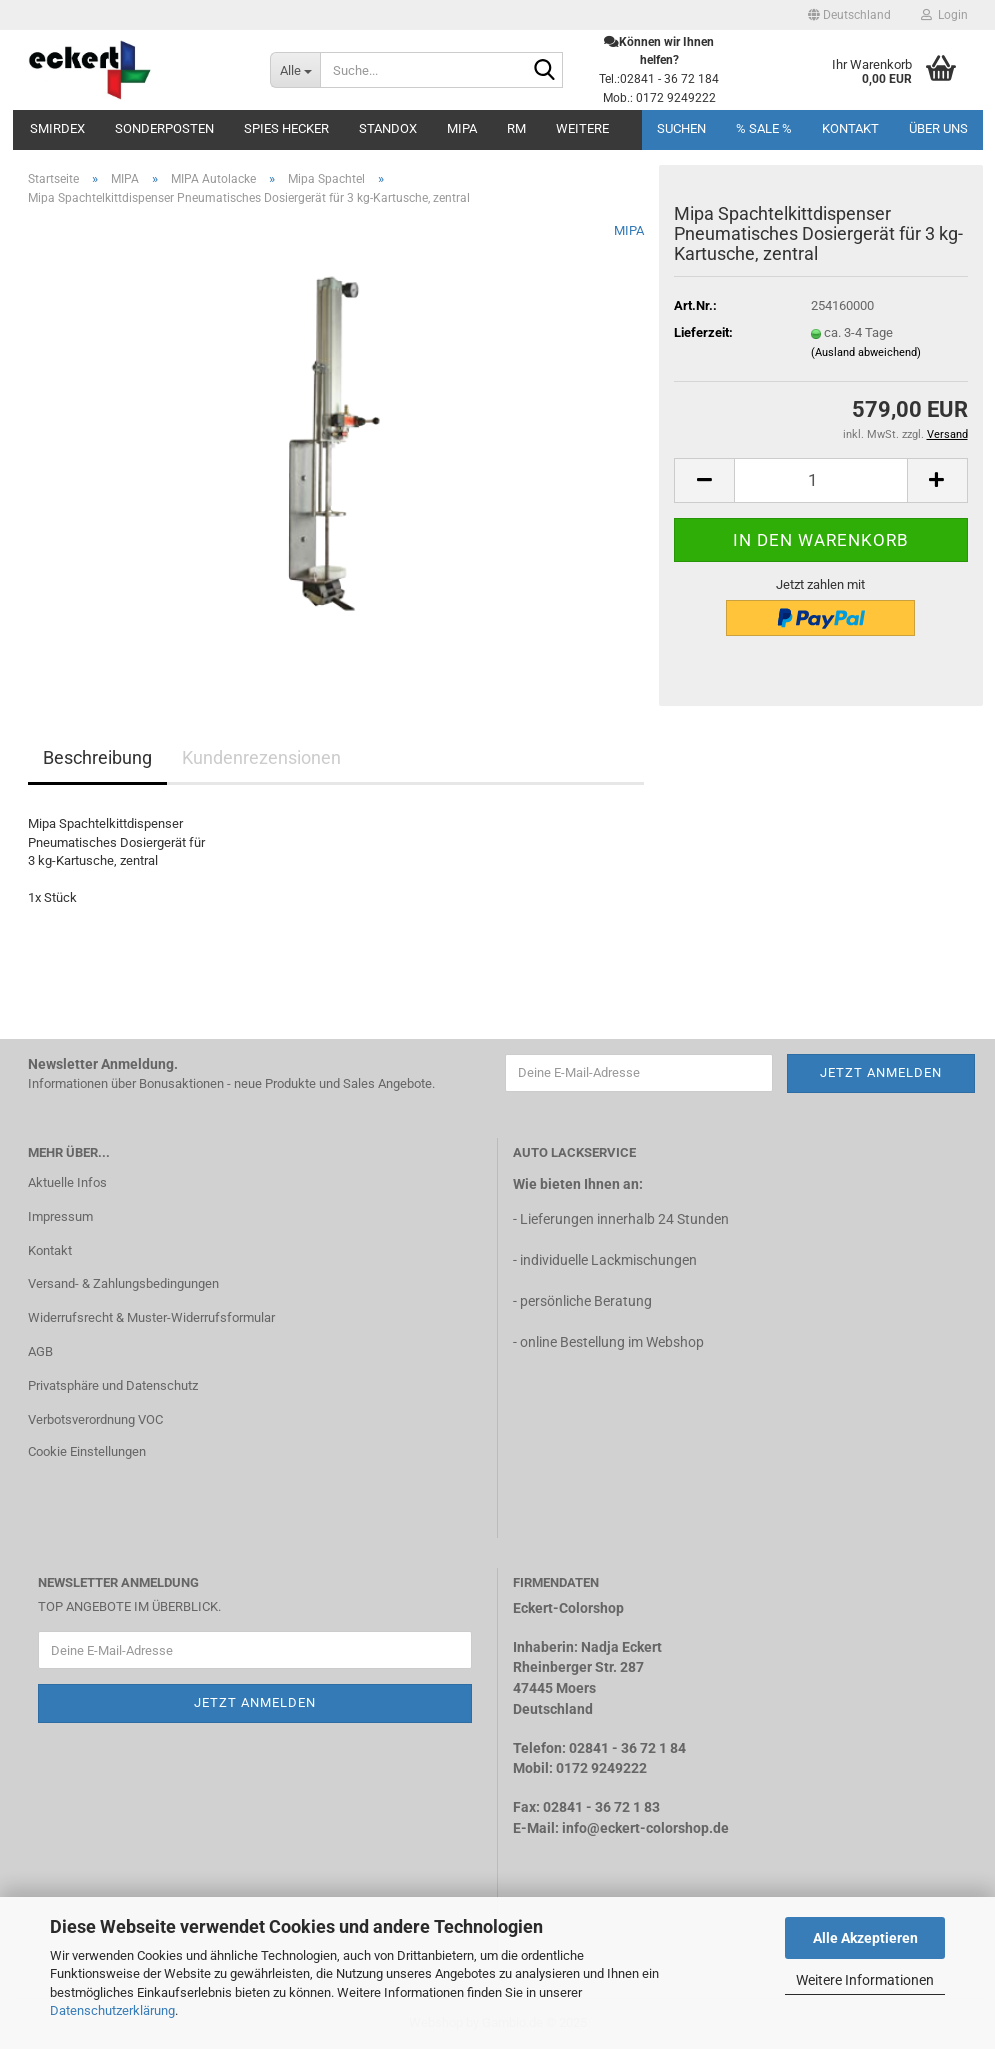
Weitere (582, 128)
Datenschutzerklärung (112, 2010)
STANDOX (388, 128)
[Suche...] (295, 70)
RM (516, 128)
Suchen (681, 128)
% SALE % (764, 128)
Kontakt (850, 128)
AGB (40, 1351)
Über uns (938, 128)
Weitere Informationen (865, 1980)
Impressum (60, 1216)
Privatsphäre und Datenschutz (113, 1385)
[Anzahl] (820, 480)
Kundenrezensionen (261, 757)
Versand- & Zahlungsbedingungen (123, 1283)
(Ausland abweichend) (866, 352)
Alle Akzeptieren (865, 1938)
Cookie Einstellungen (87, 1451)
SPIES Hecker (286, 128)
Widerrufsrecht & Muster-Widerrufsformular (151, 1317)
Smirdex (57, 128)
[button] (849, 15)
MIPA (462, 128)
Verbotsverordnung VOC (95, 1419)
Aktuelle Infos (67, 1182)
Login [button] (944, 15)
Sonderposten (164, 128)
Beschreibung (97, 757)
